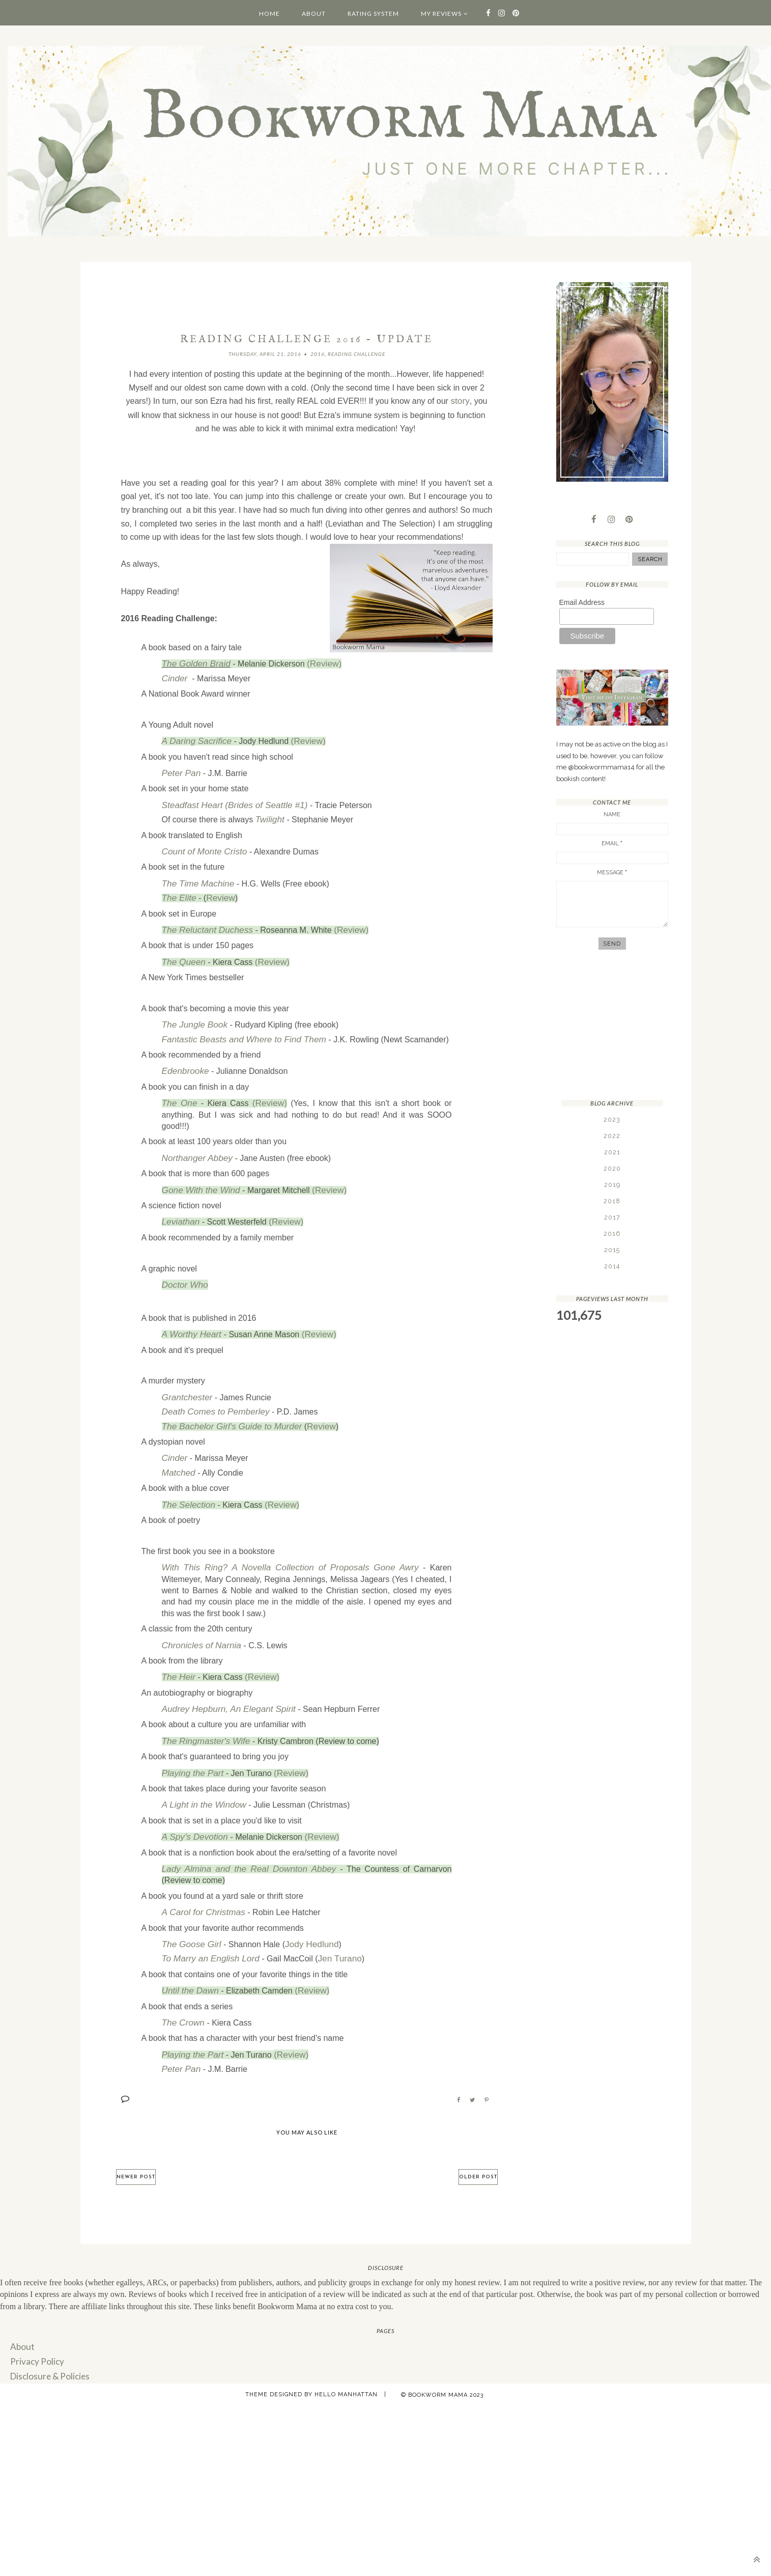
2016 (317, 354)
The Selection (187, 1478)
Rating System (373, 13)
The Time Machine (195, 875)
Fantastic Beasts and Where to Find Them (238, 1025)
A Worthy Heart (190, 1313)
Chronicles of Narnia (199, 1616)
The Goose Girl (189, 1906)
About (314, 13)
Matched (177, 1447)
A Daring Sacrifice (194, 737)
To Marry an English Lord (207, 1919)
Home (269, 13)
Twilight (268, 813)
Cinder (174, 676)
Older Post (478, 2134)
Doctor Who (183, 1265)
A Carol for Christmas (200, 1875)
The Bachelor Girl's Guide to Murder (227, 1402)
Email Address (582, 604)
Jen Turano (330, 1919)
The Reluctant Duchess (204, 919)
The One (178, 1087)
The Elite (178, 888)
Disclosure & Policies (46, 2331)
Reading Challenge (356, 354)
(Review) (318, 662)
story (459, 401)
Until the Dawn (188, 1950)
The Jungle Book (192, 1012)
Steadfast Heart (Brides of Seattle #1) (229, 799)
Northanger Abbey (194, 1141)
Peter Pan (180, 768)
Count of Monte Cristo (201, 844)
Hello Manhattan (346, 2349)
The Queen (182, 950)
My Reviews (441, 13)
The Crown (182, 1981)
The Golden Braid (193, 662)
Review (217, 888)
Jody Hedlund (305, 1906)
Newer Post (136, 2134)
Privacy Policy (35, 2317)
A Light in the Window (201, 1770)
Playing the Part (190, 1740)
